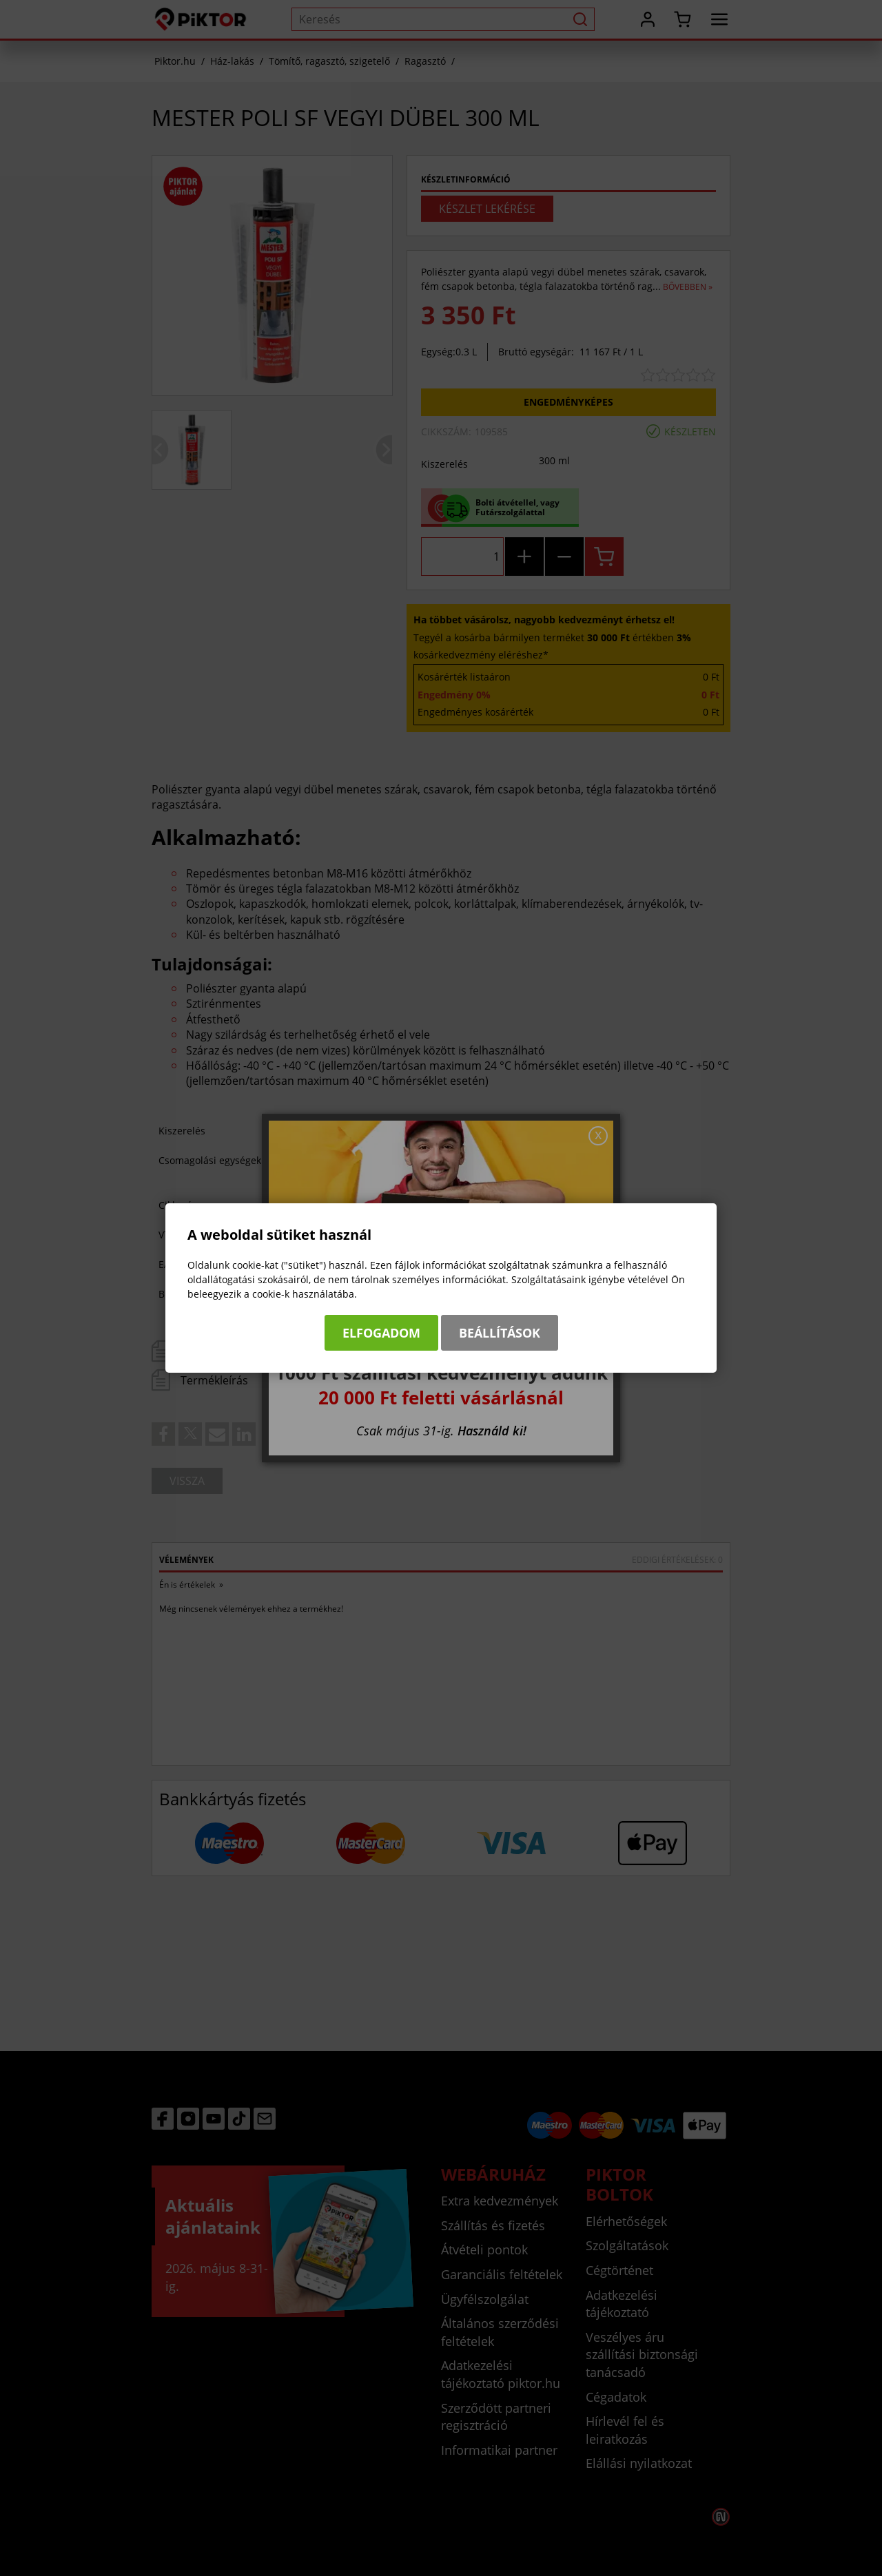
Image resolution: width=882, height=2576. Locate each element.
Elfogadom (381, 1333)
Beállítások (499, 1333)
